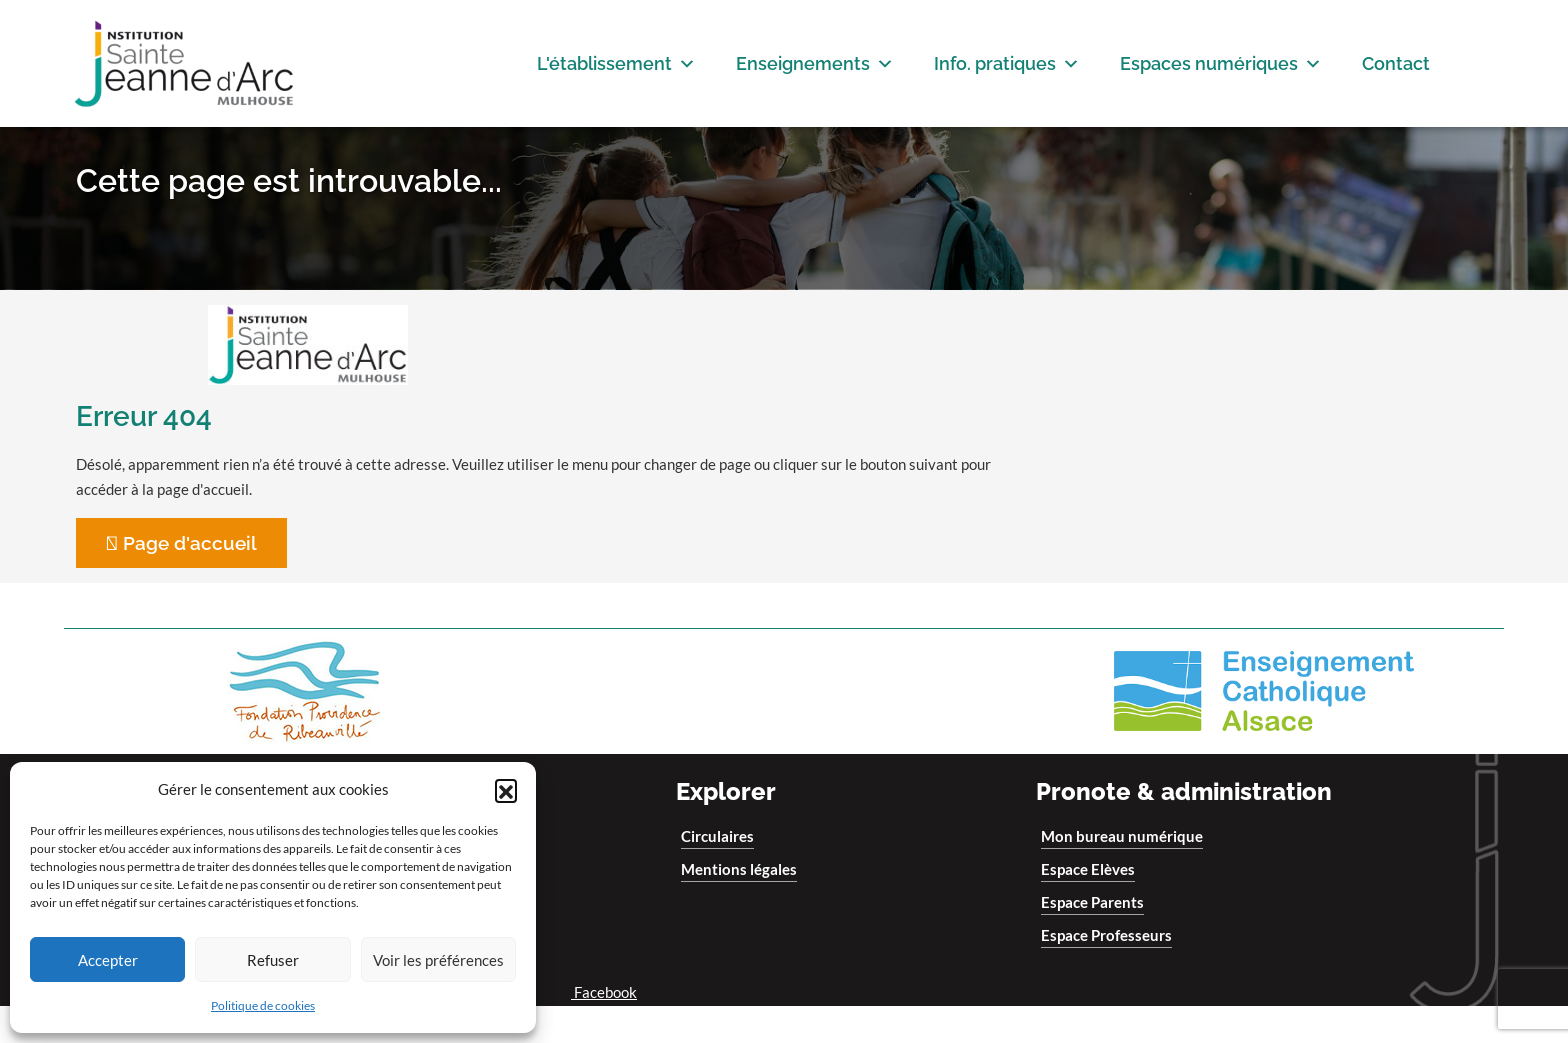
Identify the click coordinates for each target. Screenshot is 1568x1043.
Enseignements (815, 64)
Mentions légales (739, 906)
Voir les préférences (438, 960)
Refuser (273, 960)
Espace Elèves (1088, 906)
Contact (1396, 63)
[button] (506, 790)
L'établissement (616, 64)
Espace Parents (1092, 939)
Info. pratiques (1007, 64)
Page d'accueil (187, 580)
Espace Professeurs (1106, 972)
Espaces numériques (1221, 64)
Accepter (108, 960)
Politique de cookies (263, 1005)
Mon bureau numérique (1122, 873)
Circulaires (717, 873)
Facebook (596, 1029)
